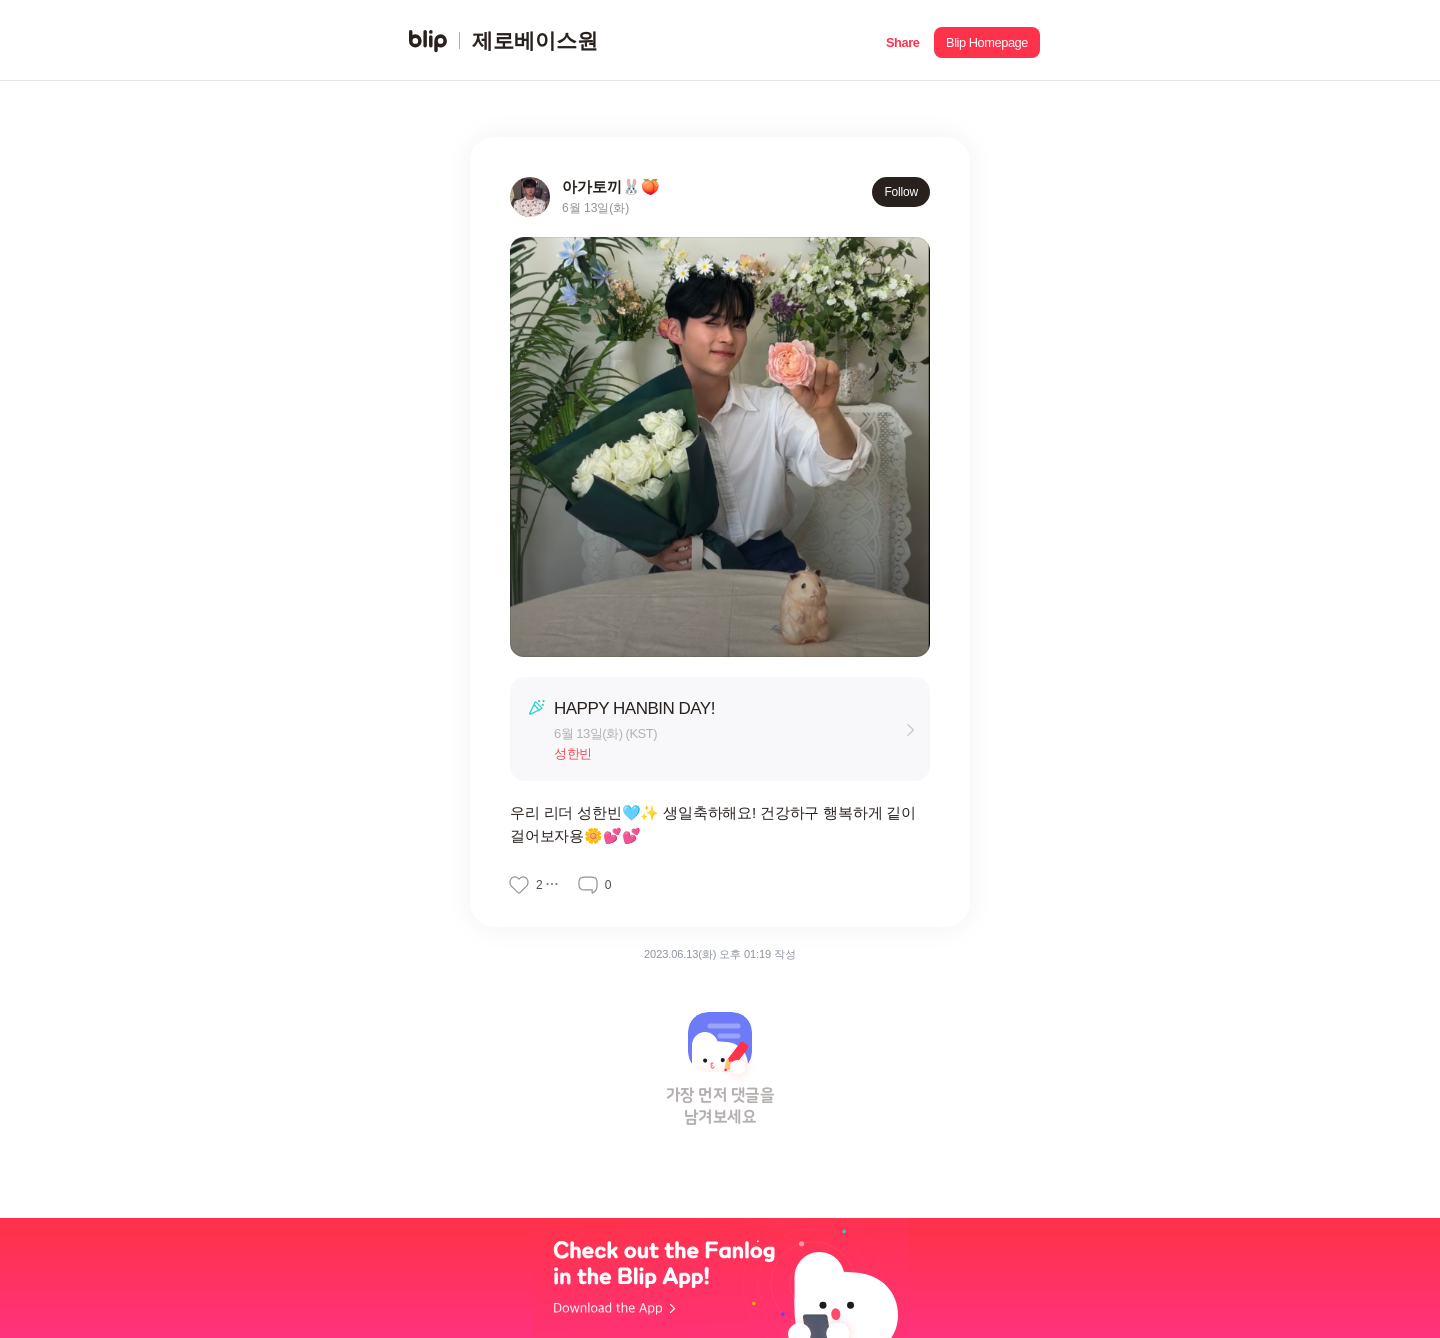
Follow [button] (901, 192)
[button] (902, 40)
